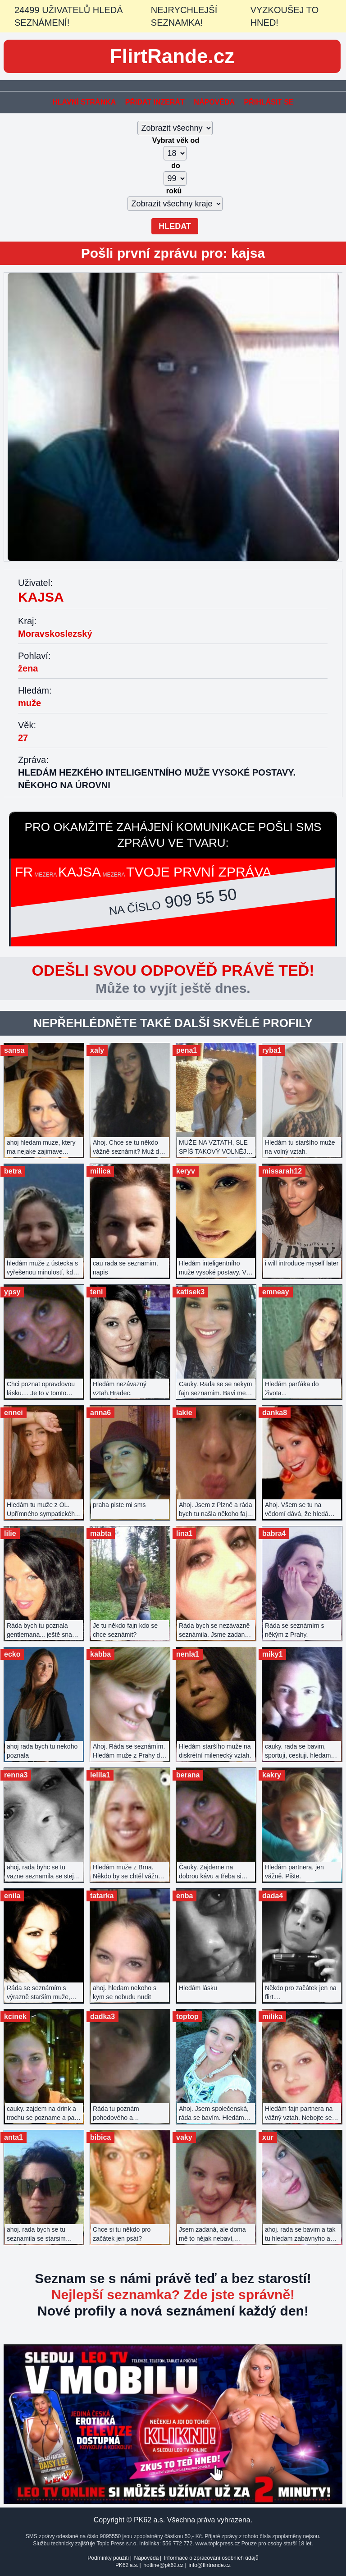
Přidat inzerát (155, 102)
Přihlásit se (268, 102)
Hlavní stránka (84, 102)
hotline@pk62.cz (163, 2565)
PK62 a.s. (126, 2565)
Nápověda (214, 102)
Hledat (175, 226)
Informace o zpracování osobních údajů (211, 2558)
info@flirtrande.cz (209, 2565)
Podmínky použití (108, 2558)
